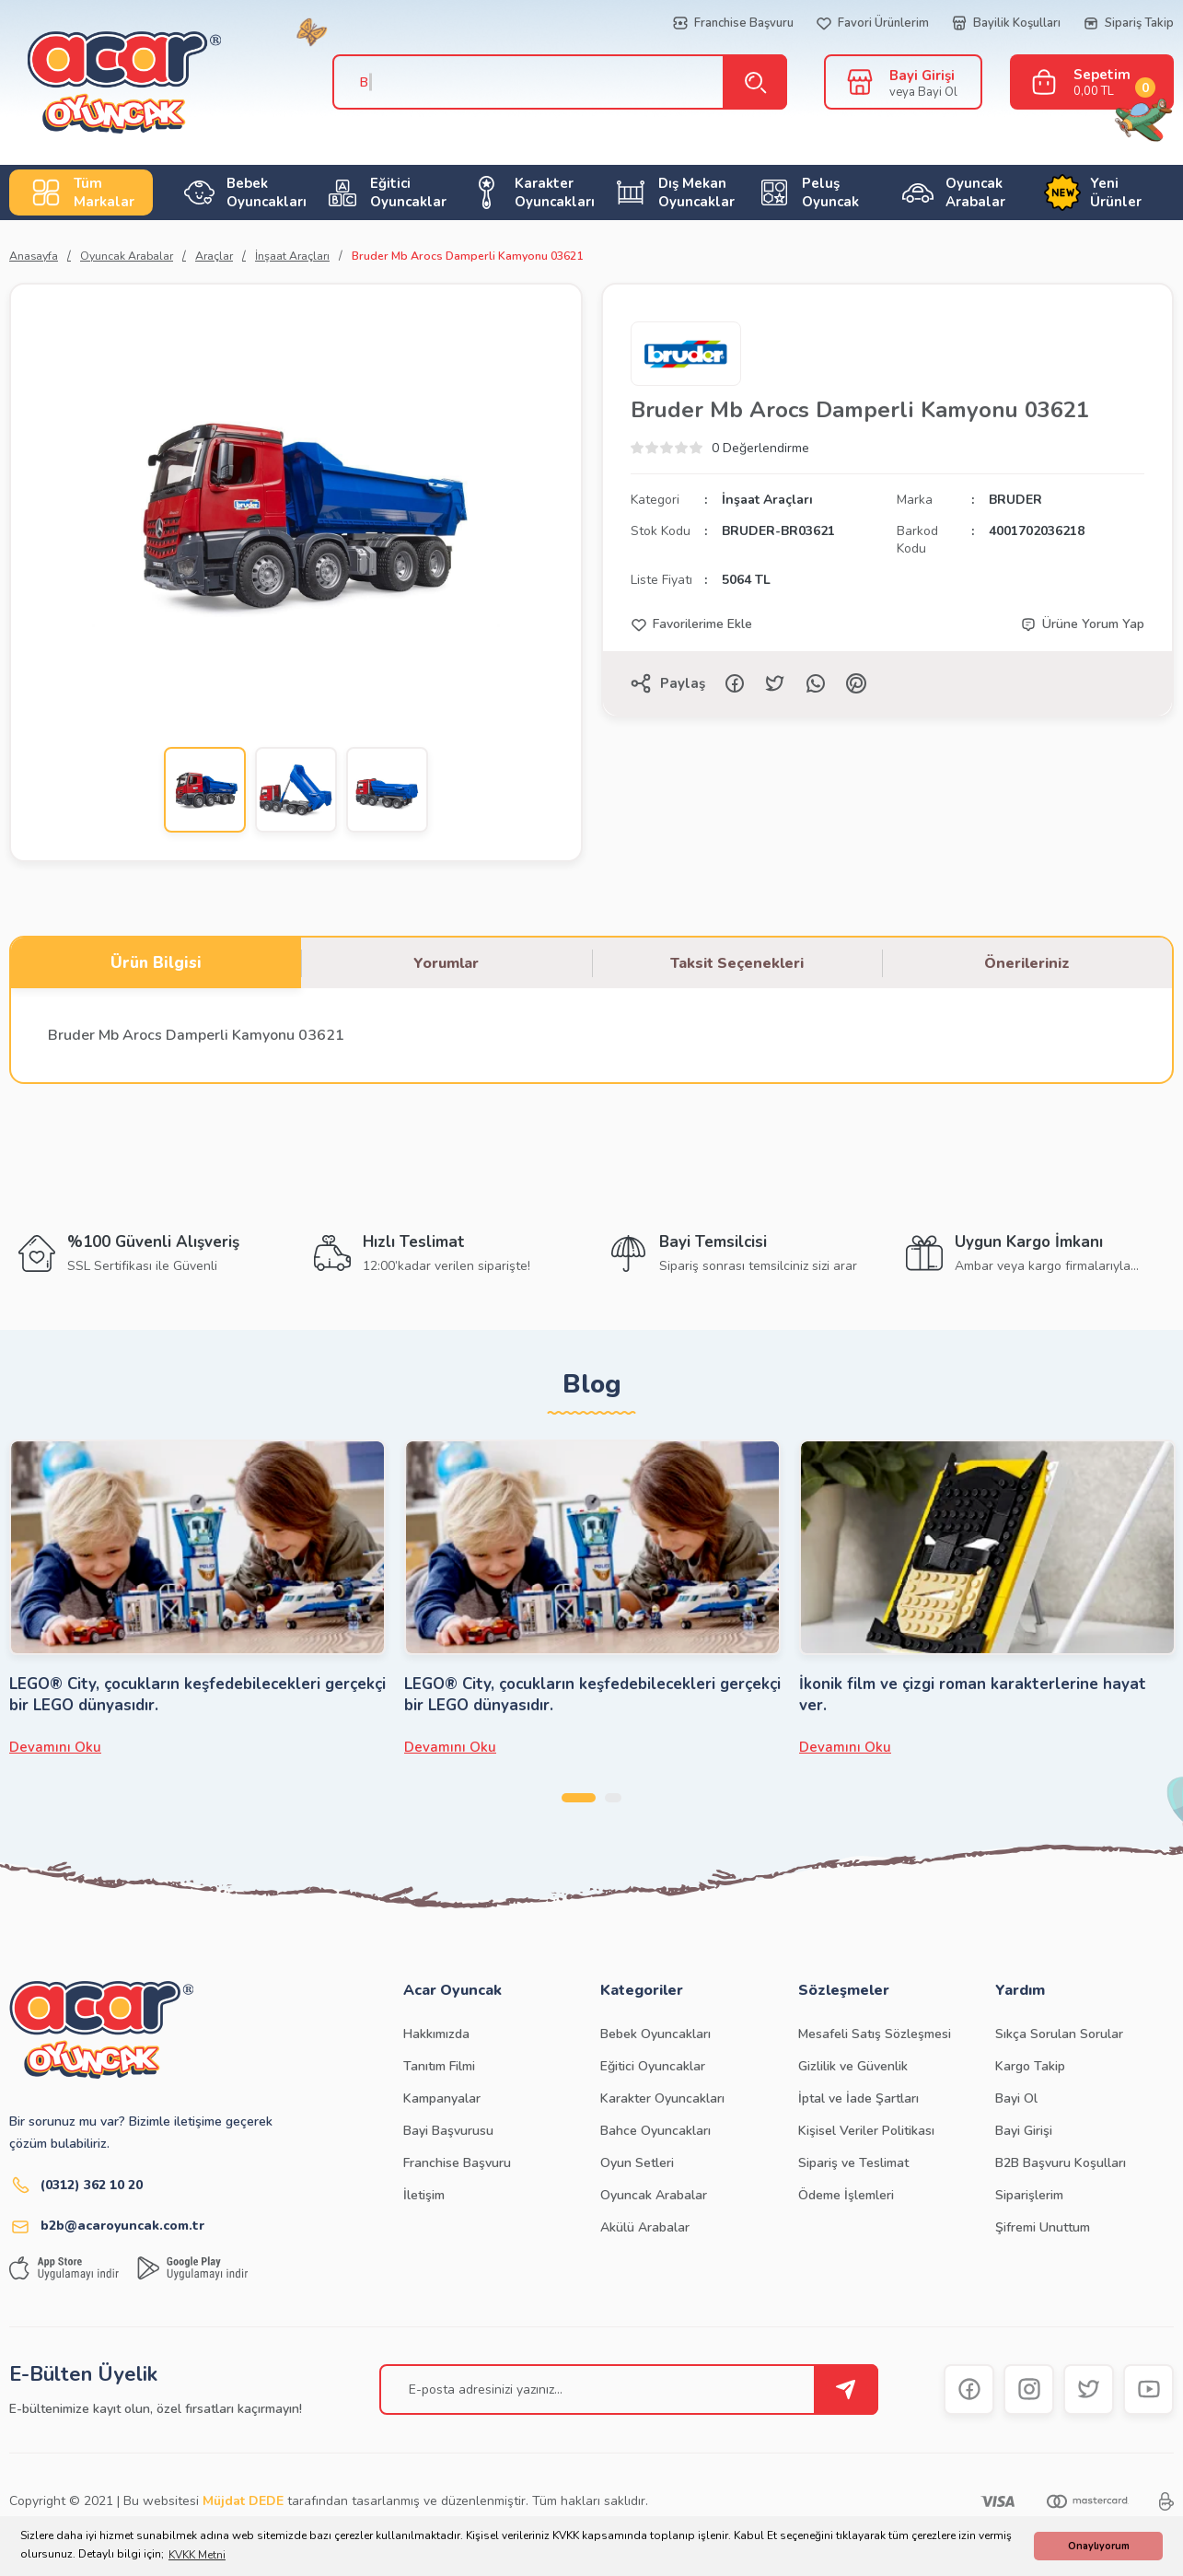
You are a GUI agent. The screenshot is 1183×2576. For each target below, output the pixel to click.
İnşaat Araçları (767, 499)
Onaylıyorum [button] (1099, 2546)
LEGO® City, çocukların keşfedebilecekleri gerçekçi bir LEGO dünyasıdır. (197, 1694)
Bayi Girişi (1023, 2130)
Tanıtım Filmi (439, 2066)
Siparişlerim (1029, 2195)
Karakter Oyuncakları (662, 2098)
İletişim (424, 2195)
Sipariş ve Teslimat (853, 2163)
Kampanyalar (442, 2098)
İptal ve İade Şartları (858, 2098)
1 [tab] (578, 1797)
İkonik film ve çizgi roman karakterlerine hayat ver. (972, 1694)
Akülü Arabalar (645, 2227)
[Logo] (106, 82)
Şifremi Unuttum (1042, 2227)
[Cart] (1092, 82)
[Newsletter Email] (628, 2389)
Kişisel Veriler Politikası (866, 2130)
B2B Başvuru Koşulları (1060, 2163)
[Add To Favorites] (691, 624)
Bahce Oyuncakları (655, 2130)
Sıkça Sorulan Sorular (1059, 2034)
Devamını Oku (55, 1747)
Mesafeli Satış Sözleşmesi (874, 2034)
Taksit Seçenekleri (737, 963)
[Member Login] (860, 81)
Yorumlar (446, 963)
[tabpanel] (197, 1598)
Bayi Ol (1016, 2098)
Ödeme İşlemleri (846, 2195)
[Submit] (846, 2389)
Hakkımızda (436, 2034)
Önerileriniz (1027, 963)
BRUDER (1015, 499)
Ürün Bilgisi (156, 962)
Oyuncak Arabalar (653, 2195)
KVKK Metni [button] (197, 2554)
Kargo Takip (1030, 2066)
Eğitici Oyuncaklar (652, 2066)
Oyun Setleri (637, 2163)
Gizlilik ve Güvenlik (853, 2066)
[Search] (550, 82)
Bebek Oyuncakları (655, 2034)
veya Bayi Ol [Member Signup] (923, 92)
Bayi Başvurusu (448, 2130)
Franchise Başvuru (457, 2163)
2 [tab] (615, 1797)
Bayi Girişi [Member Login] (922, 75)
